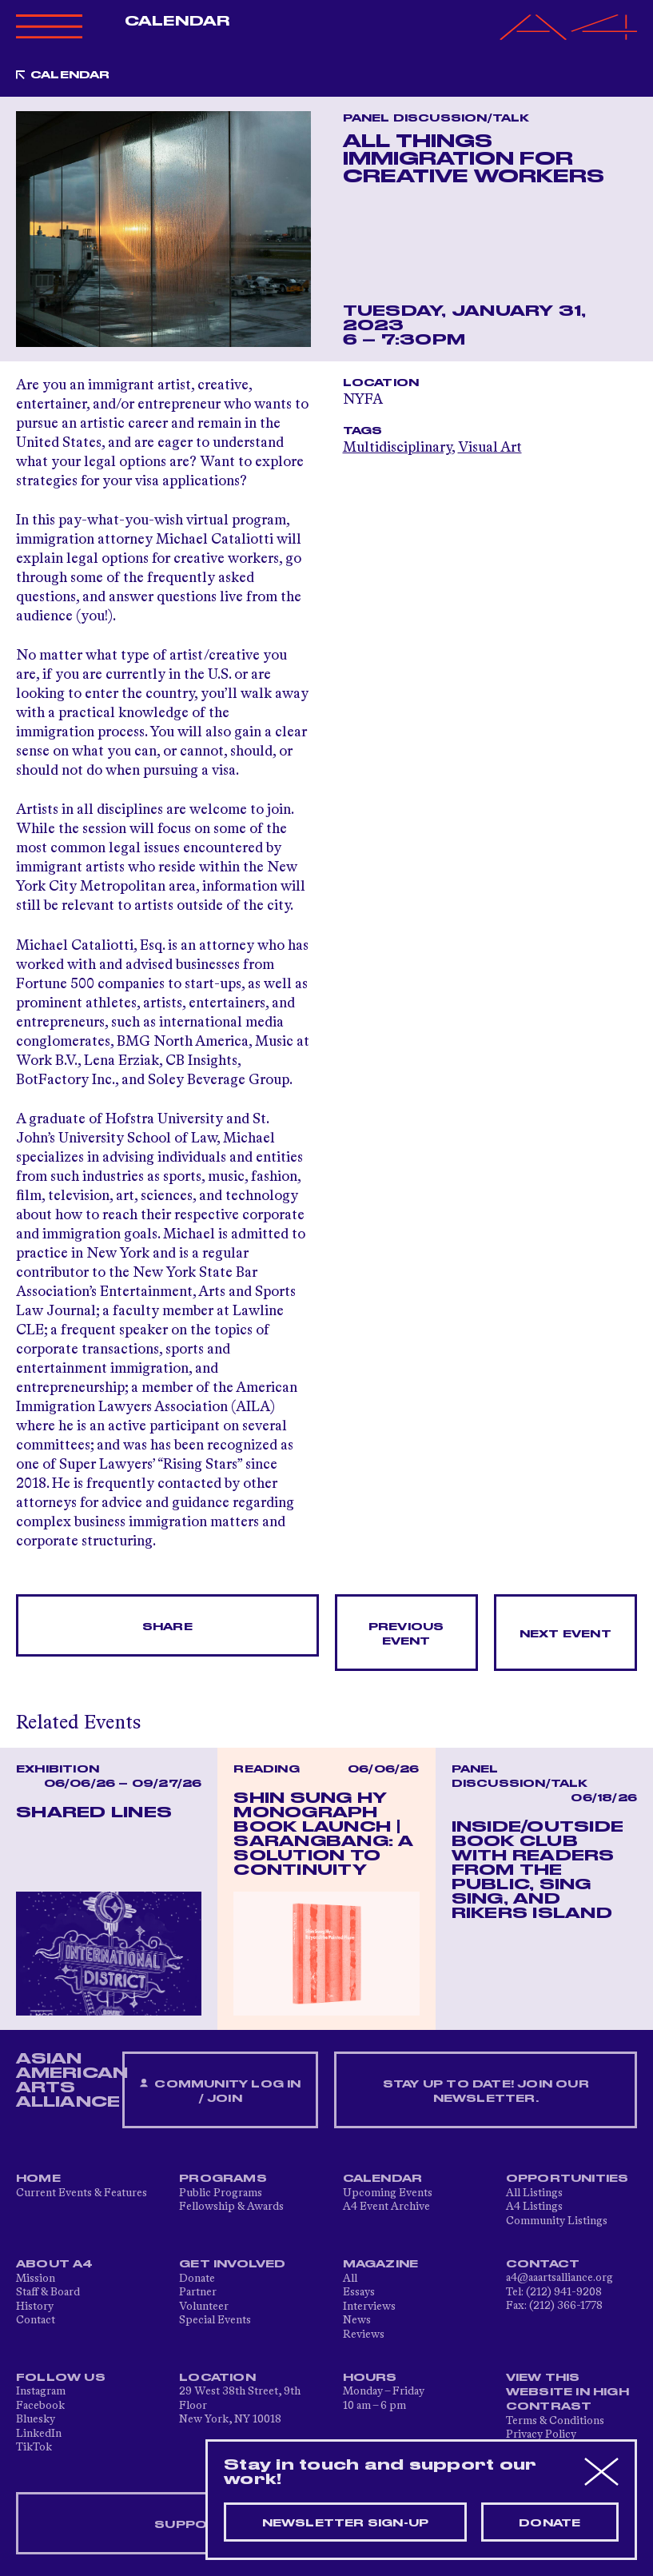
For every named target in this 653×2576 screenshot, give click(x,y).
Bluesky (35, 2419)
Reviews (363, 2334)
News (357, 2320)
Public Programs (220, 2193)
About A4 (55, 2264)
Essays (359, 2292)
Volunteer (204, 2306)
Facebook (40, 2405)
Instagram (41, 2391)
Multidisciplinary (397, 448)
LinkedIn (39, 2433)
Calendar (177, 21)
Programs (223, 2178)
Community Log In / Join (220, 2091)
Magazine (381, 2264)
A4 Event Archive (386, 2206)
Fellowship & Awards (231, 2206)
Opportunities (567, 2178)
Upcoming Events (387, 2193)
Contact (35, 2320)
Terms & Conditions (555, 2420)
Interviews (369, 2306)
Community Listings (556, 2221)
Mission (35, 2278)
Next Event (565, 1634)
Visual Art (490, 448)
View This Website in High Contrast (567, 2392)
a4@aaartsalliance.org (559, 2277)
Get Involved (232, 2264)
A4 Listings (534, 2206)
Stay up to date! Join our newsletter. (486, 2091)
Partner (198, 2292)
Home (38, 2178)
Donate (197, 2278)
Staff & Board (48, 2292)
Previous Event (406, 1634)
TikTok (34, 2447)
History (35, 2306)
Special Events (215, 2320)
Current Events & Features (81, 2193)
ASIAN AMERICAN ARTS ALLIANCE (72, 2080)
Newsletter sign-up (345, 2523)
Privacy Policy (541, 2434)
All (350, 2278)
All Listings (534, 2193)
